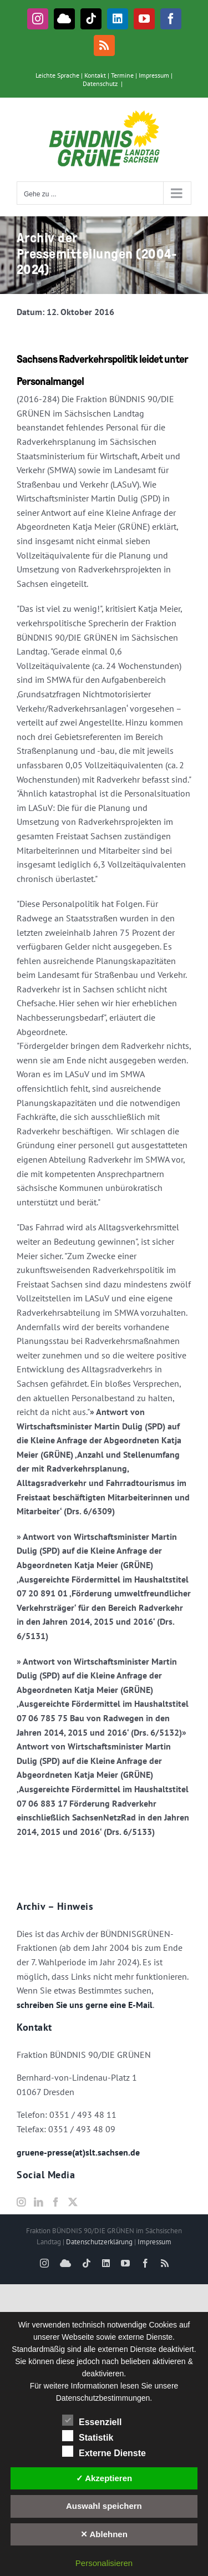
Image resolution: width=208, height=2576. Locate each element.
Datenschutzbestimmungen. (104, 2398)
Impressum (154, 75)
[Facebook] (55, 2202)
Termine (122, 75)
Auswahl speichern (104, 2506)
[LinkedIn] (38, 2202)
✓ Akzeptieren (104, 2478)
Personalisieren (104, 2563)
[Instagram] (21, 2202)
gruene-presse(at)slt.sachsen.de (78, 2152)
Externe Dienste (104, 2452)
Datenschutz (100, 83)
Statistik (87, 2436)
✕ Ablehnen (104, 2534)
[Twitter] (72, 2202)
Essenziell (91, 2421)
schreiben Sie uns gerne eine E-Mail (85, 2004)
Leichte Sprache (57, 75)
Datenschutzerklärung (99, 2242)
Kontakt (95, 75)
